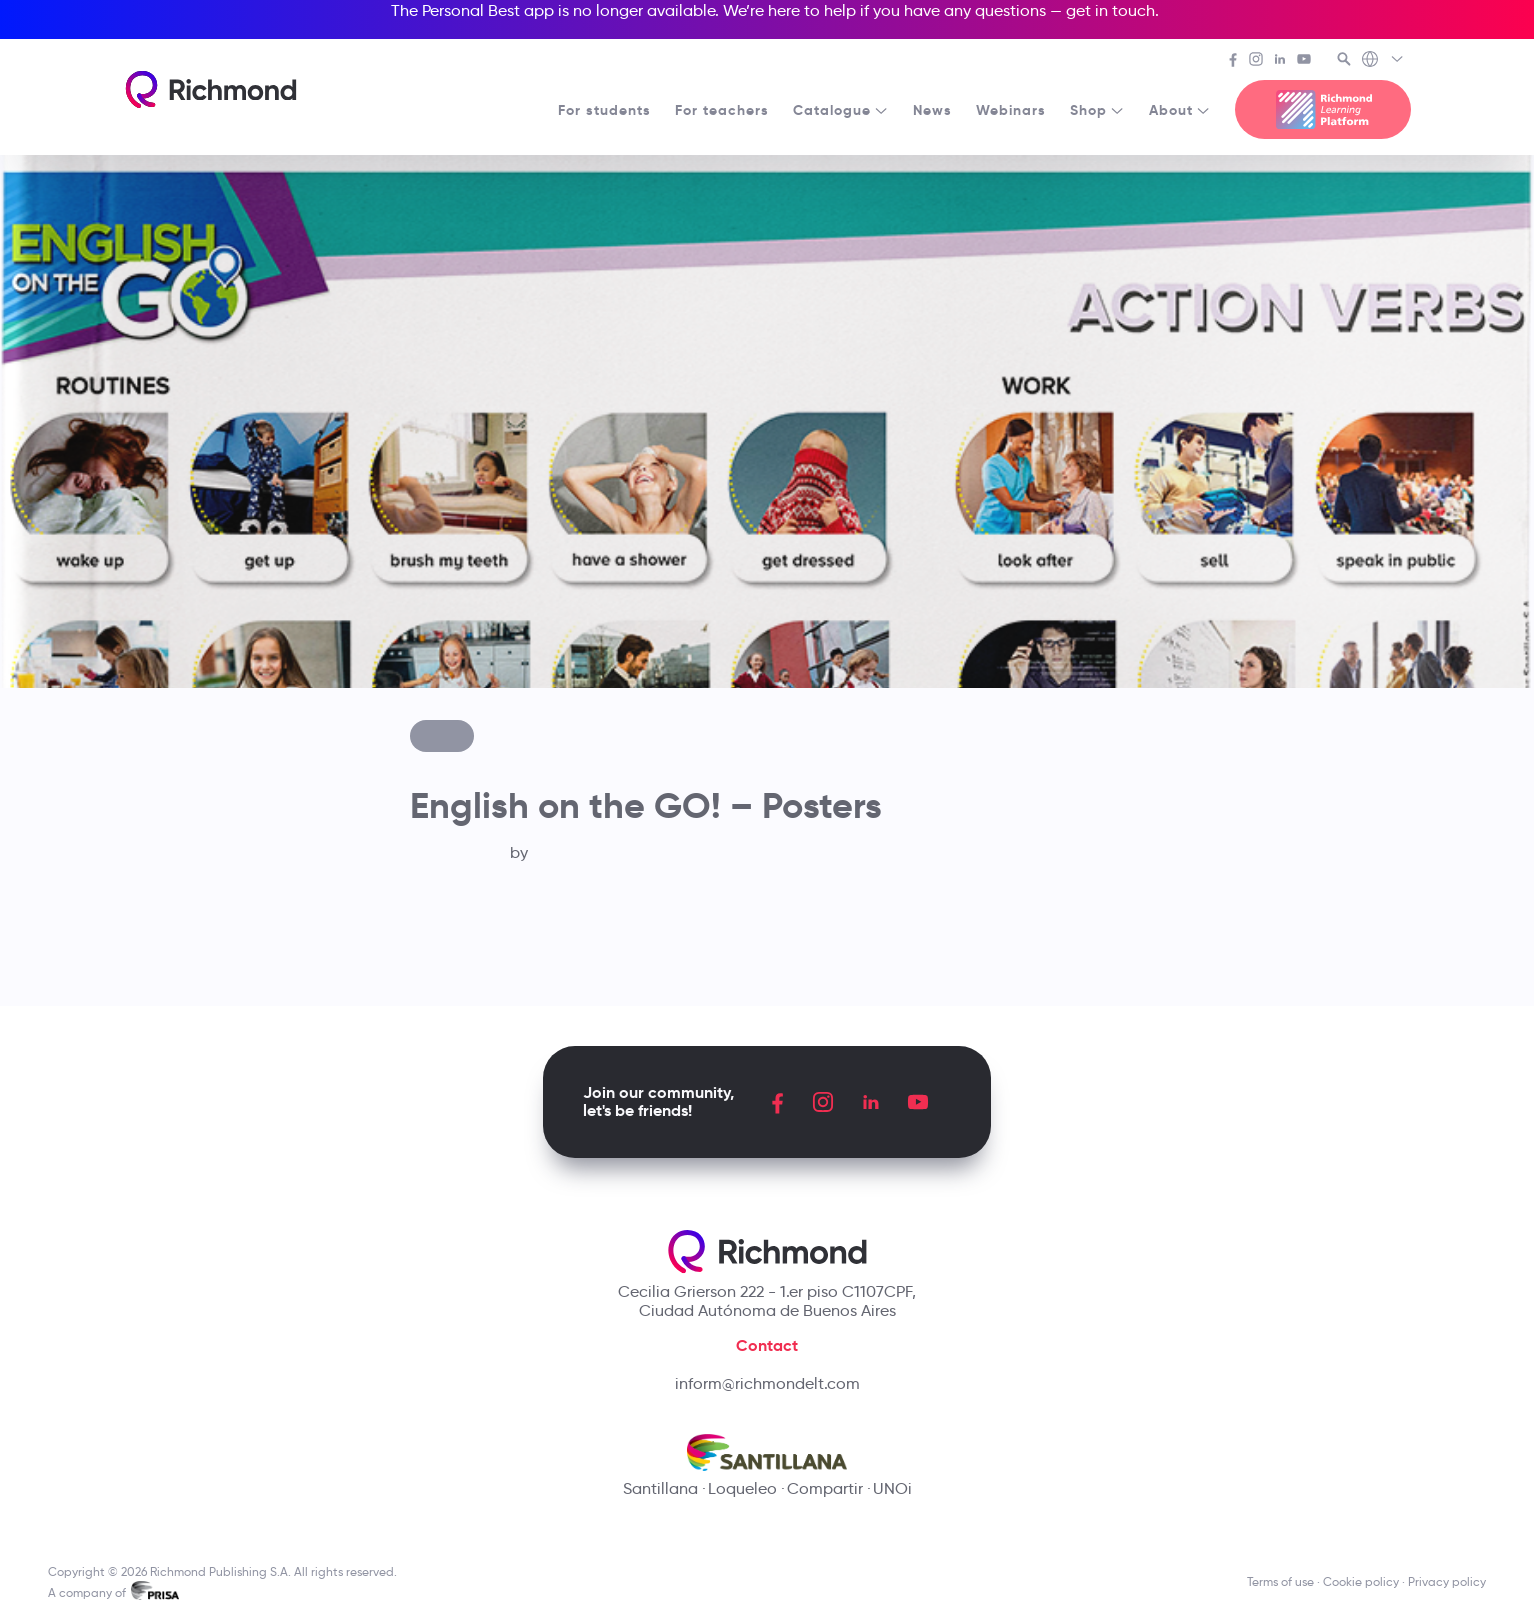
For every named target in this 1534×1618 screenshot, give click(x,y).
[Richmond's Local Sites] (1383, 61)
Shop (1097, 110)
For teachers (722, 110)
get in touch (1110, 10)
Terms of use (1280, 1581)
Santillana (660, 1488)
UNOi (892, 1488)
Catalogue (841, 110)
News (932, 110)
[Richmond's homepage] (211, 89)
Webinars (1011, 110)
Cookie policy (1361, 1581)
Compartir (825, 1488)
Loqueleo (742, 1488)
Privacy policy (1447, 1581)
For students (604, 110)
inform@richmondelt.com (767, 1383)
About (1180, 110)
